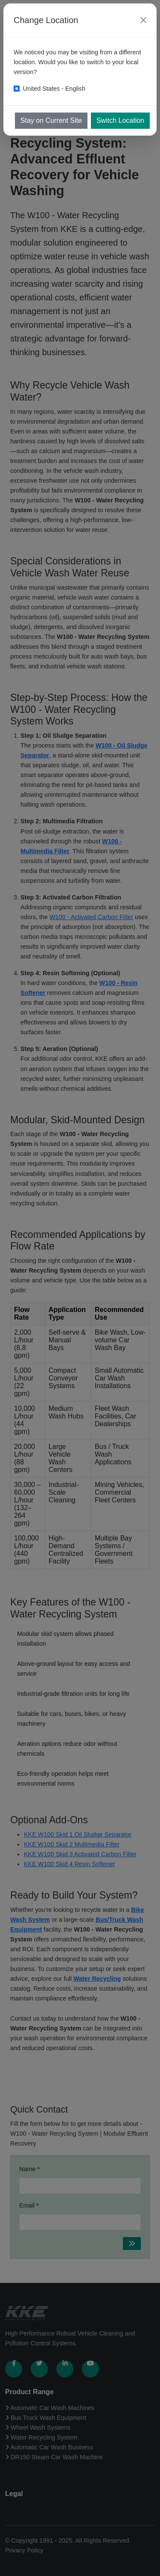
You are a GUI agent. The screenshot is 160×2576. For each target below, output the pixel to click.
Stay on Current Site (51, 120)
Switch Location (120, 120)
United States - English (54, 88)
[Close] (143, 20)
